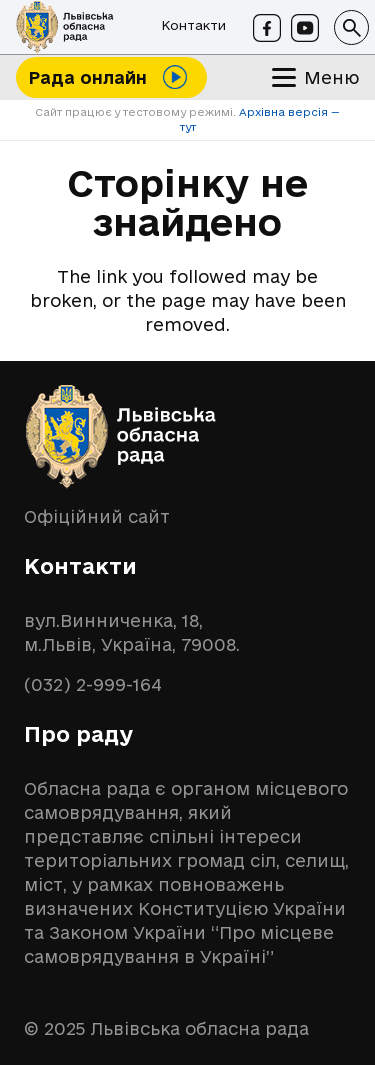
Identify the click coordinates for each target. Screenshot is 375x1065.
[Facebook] (267, 28)
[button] (351, 27)
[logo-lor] (65, 27)
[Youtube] (305, 28)
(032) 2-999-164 (93, 684)
